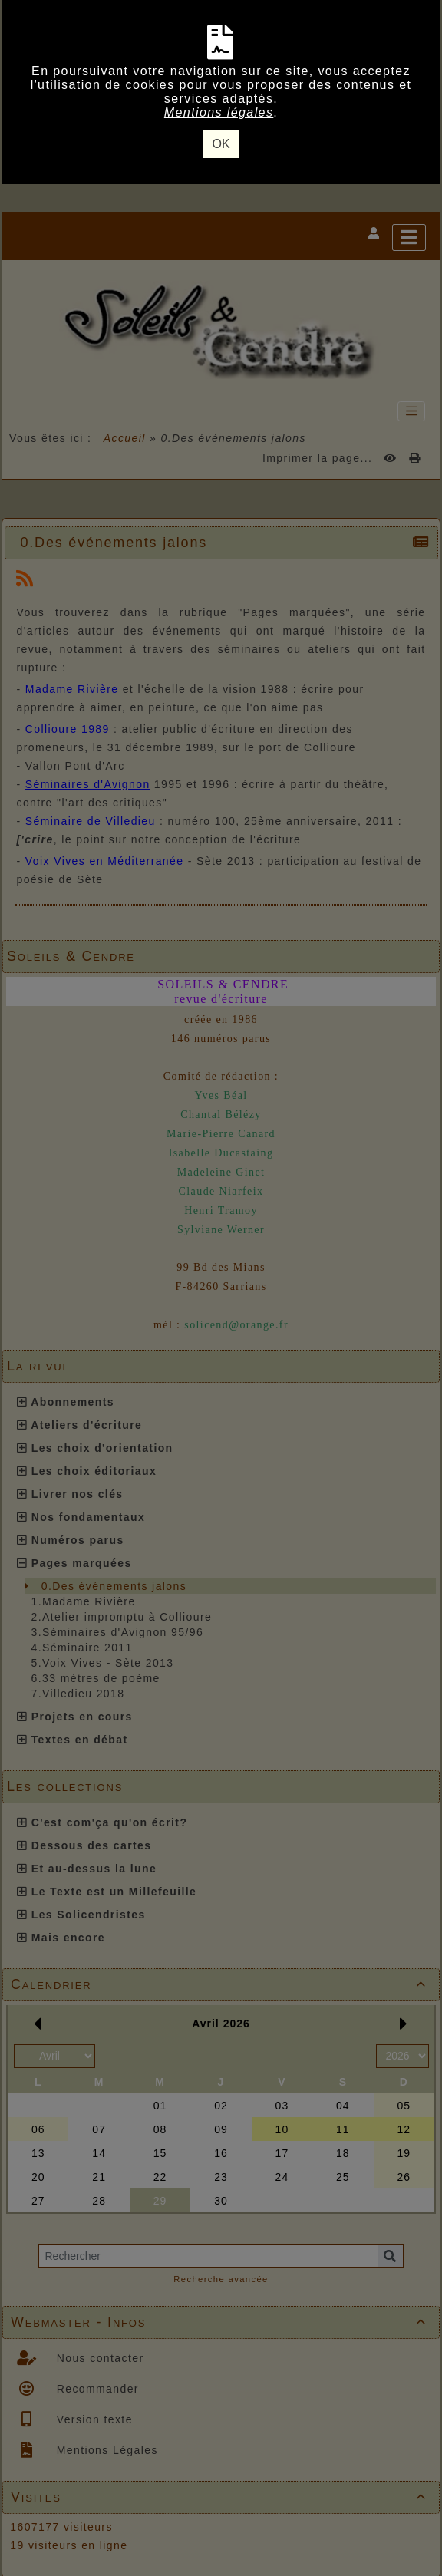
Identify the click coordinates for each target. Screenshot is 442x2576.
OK (220, 143)
